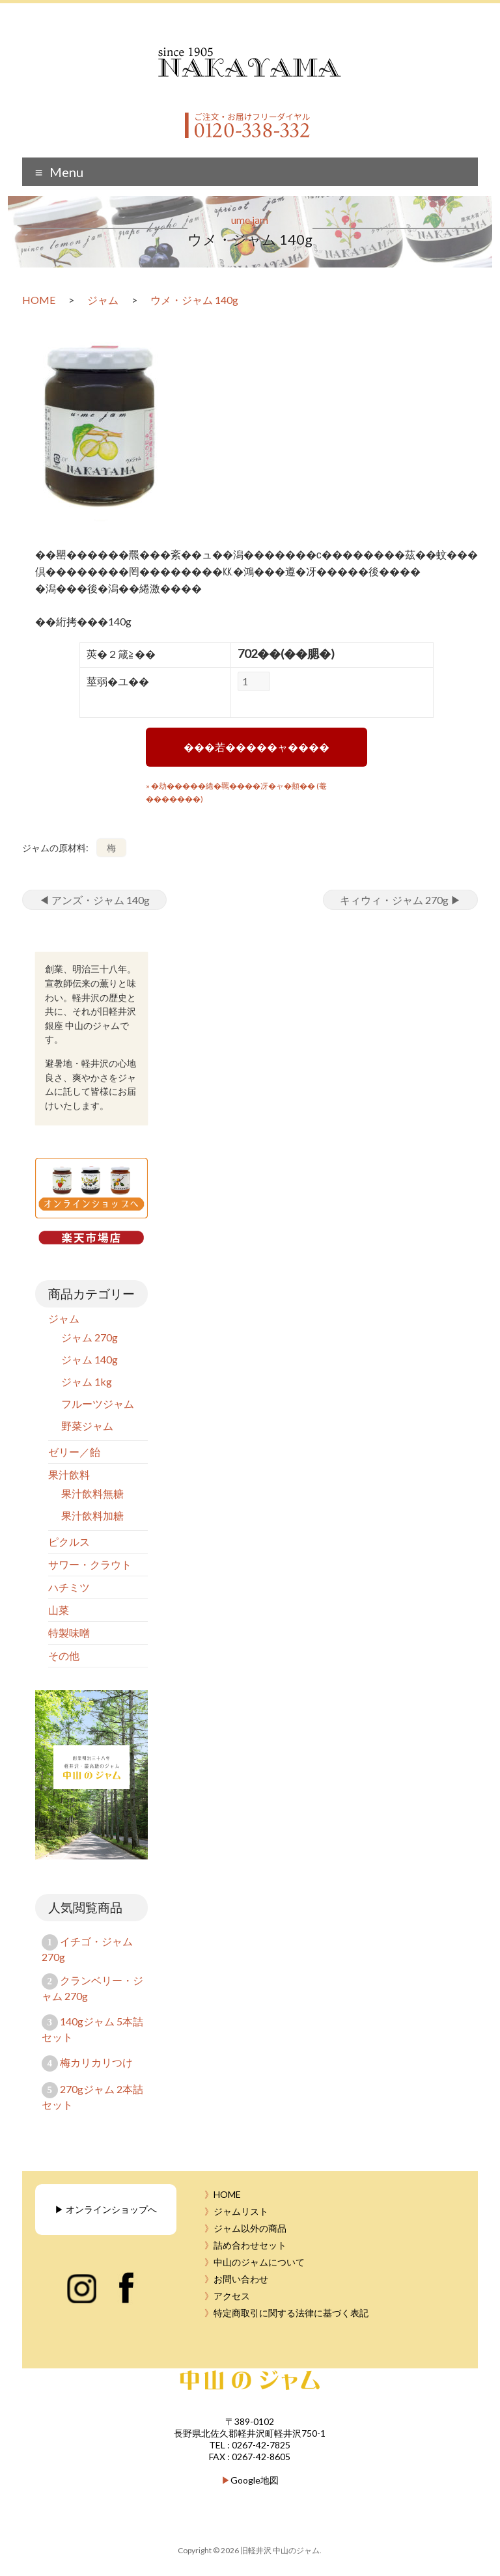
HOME (227, 2194)
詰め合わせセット (250, 2245)
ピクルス (69, 1541)
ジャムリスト (241, 2211)
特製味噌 (69, 1632)
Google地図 (254, 2480)
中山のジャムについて (259, 2262)
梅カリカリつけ (96, 2062)
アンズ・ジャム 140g (94, 900)
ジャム (63, 1318)
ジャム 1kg (86, 1381)
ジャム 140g (89, 1359)
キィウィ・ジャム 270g (400, 900)
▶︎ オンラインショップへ (106, 2209)
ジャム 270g (89, 1337)
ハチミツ (69, 1587)
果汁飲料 (69, 1474)
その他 (63, 1655)
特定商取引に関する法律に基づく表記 (291, 2312)
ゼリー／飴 (74, 1452)
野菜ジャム (87, 1425)
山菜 (58, 1610)
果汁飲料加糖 (92, 1515)
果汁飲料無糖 (92, 1493)
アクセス (232, 2295)
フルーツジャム (97, 1403)
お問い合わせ (241, 2278)
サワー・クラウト (90, 1564)
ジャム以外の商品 (250, 2228)
